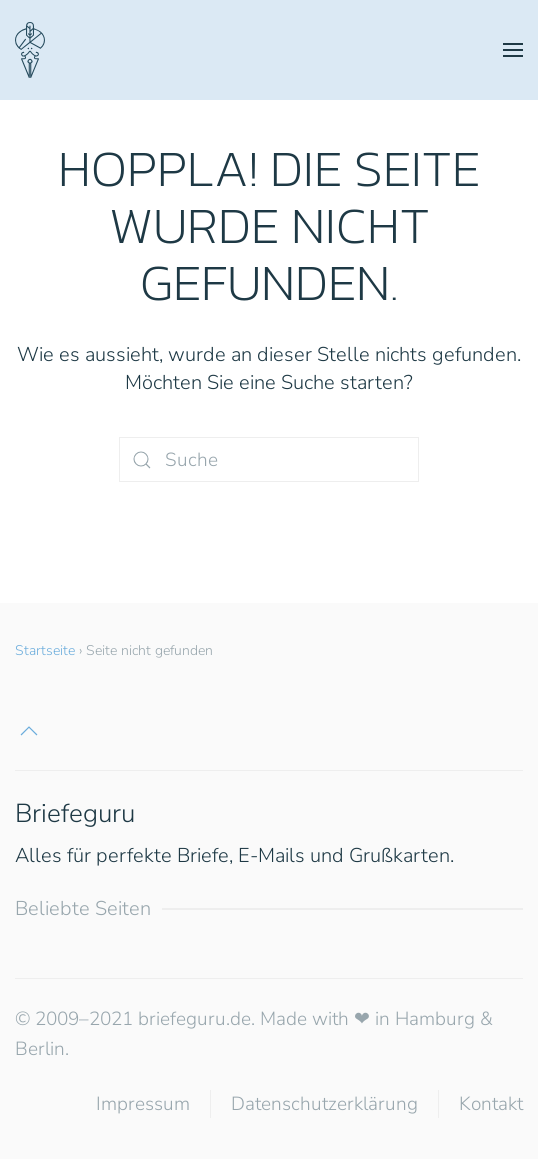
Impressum (143, 1104)
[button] (513, 50)
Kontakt (491, 1104)
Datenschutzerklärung (324, 1104)
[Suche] (269, 459)
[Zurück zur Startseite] (30, 50)
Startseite (45, 650)
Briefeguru (75, 813)
